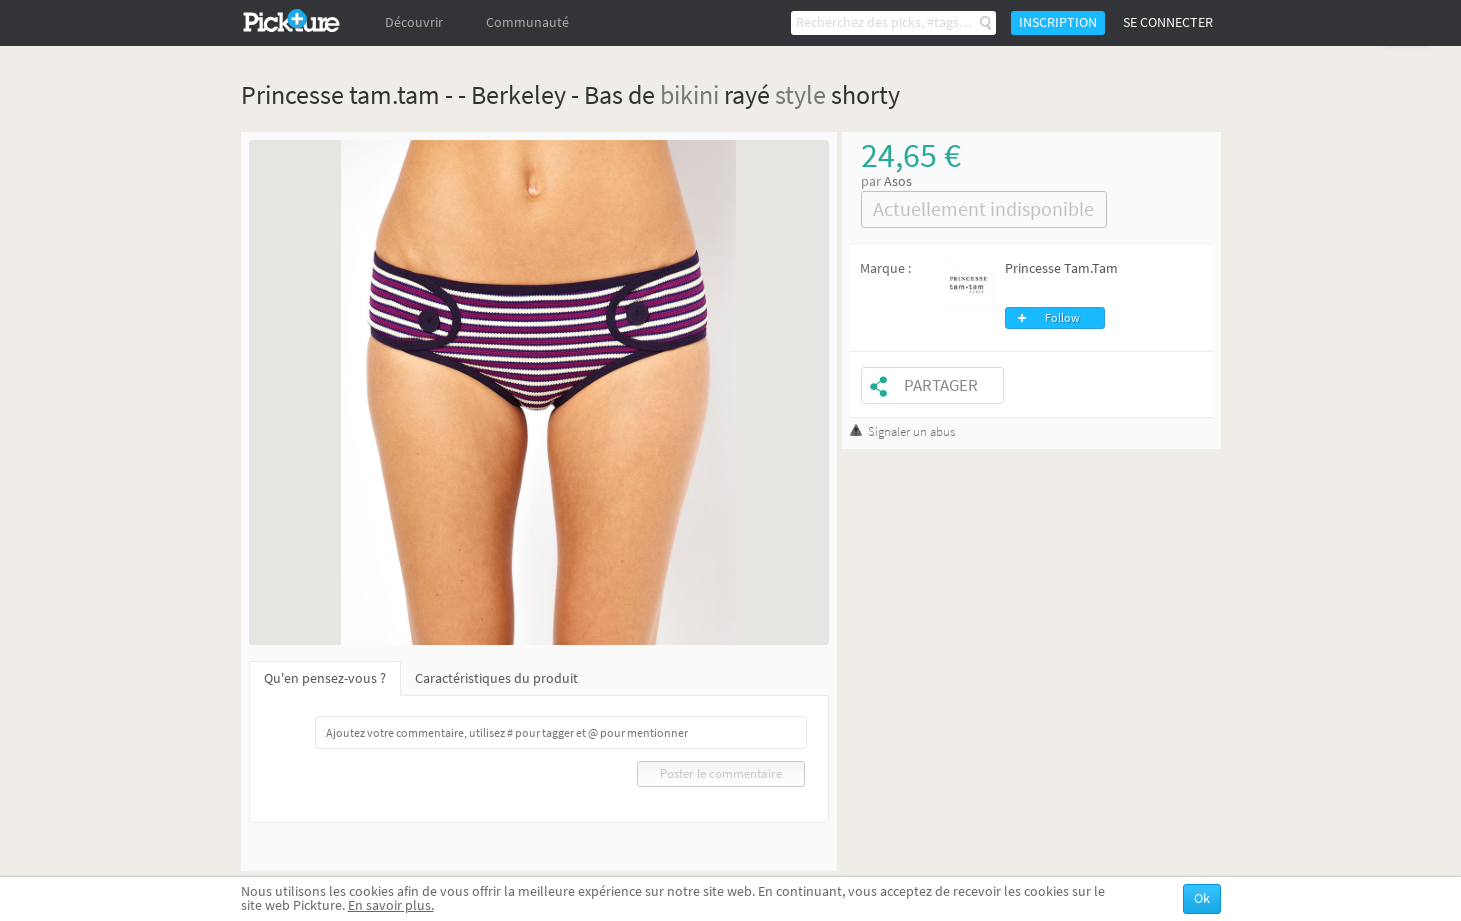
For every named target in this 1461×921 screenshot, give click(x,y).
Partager (941, 385)
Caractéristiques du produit (496, 678)
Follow (1062, 318)
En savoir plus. (391, 905)
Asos (898, 181)
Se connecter (1168, 22)
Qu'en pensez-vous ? (325, 678)
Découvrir (414, 22)
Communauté (527, 22)
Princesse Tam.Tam (1061, 268)
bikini (689, 94)
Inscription (1058, 22)
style (800, 94)
